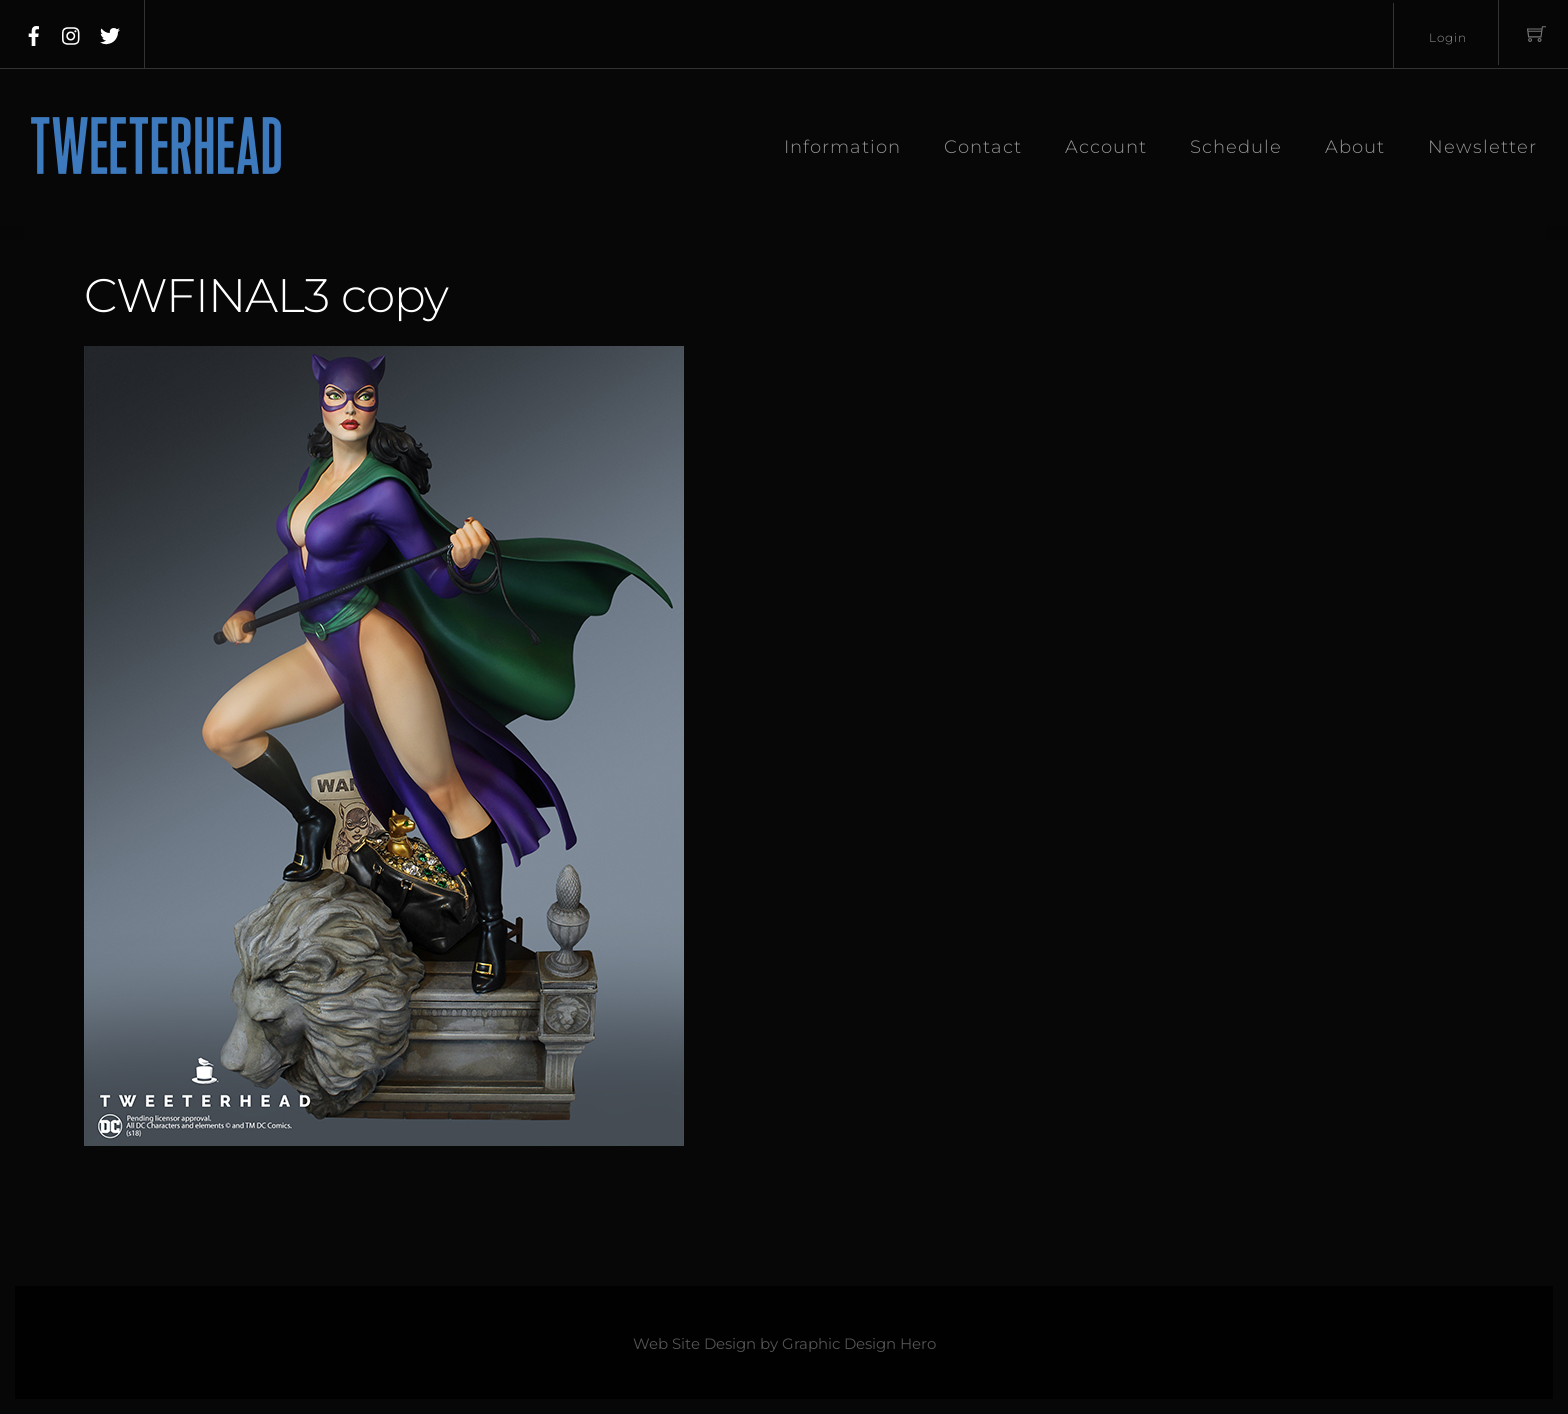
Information (842, 147)
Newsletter (1482, 147)
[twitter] (110, 32)
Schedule (1236, 147)
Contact (983, 147)
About (1355, 147)
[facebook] (34, 32)
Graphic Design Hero (859, 1344)
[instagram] (72, 32)
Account (1106, 147)
